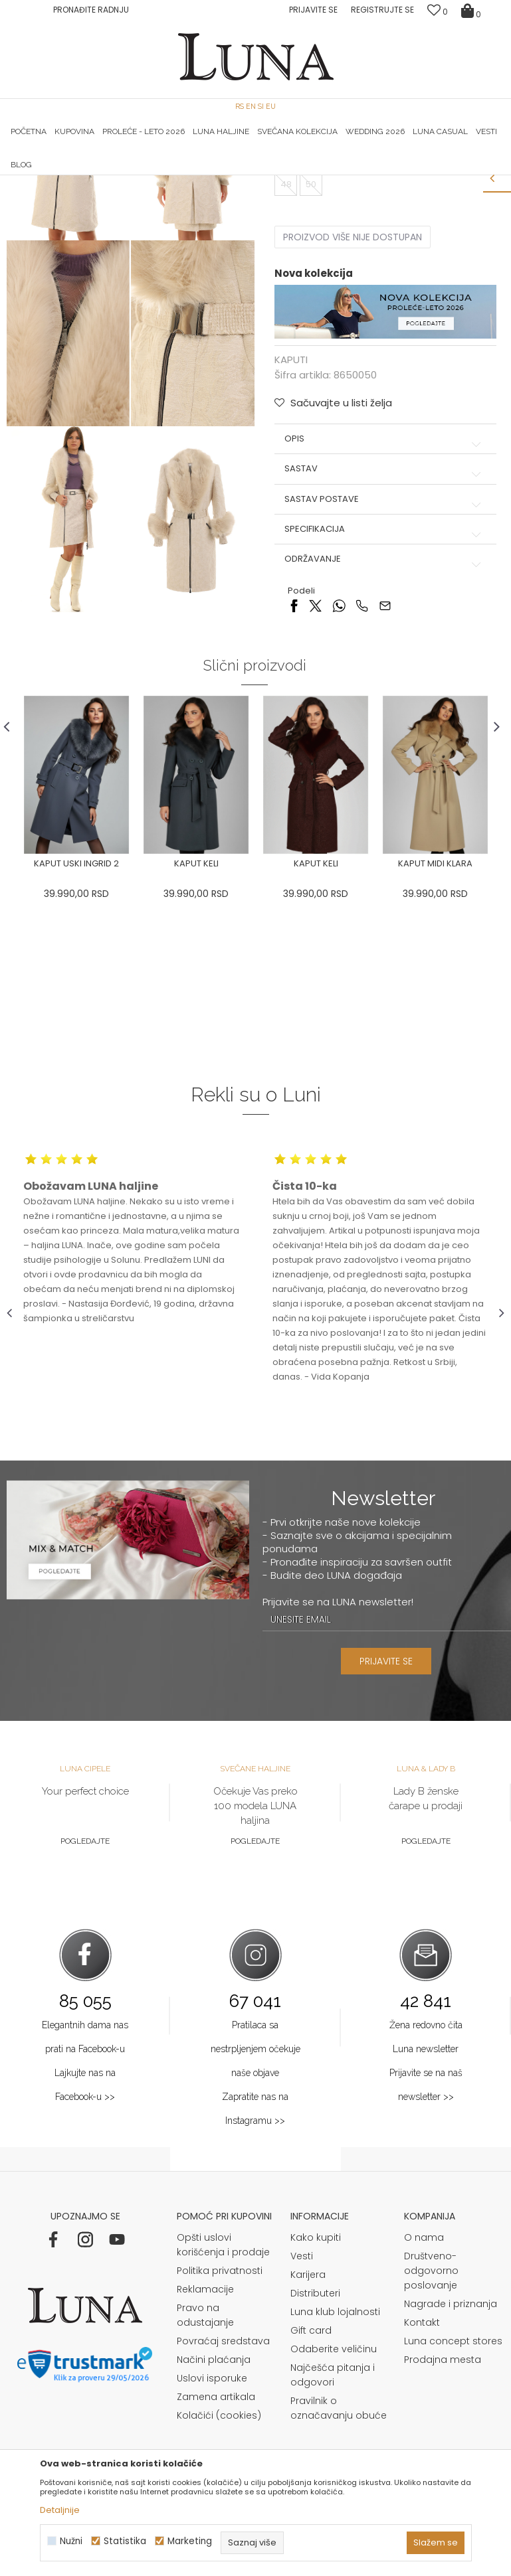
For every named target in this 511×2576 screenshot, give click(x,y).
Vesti (301, 2434)
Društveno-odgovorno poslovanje (431, 2448)
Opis (384, 615)
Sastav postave (384, 676)
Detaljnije (60, 2510)
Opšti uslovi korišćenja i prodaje (223, 2423)
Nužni (71, 2541)
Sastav (384, 645)
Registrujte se (382, 9)
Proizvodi (108, 193)
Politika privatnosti (219, 2448)
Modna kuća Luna (43, 193)
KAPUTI (150, 193)
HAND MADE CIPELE (90, 175)
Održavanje (384, 735)
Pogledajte (85, 2018)
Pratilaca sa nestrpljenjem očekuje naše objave (255, 2226)
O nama (424, 2415)
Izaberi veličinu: (308, 313)
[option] (90, 176)
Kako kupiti (315, 2415)
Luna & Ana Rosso (421, 175)
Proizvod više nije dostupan (351, 413)
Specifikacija (384, 705)
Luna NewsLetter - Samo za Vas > (265, 175)
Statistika (125, 2541)
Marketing (189, 2541)
